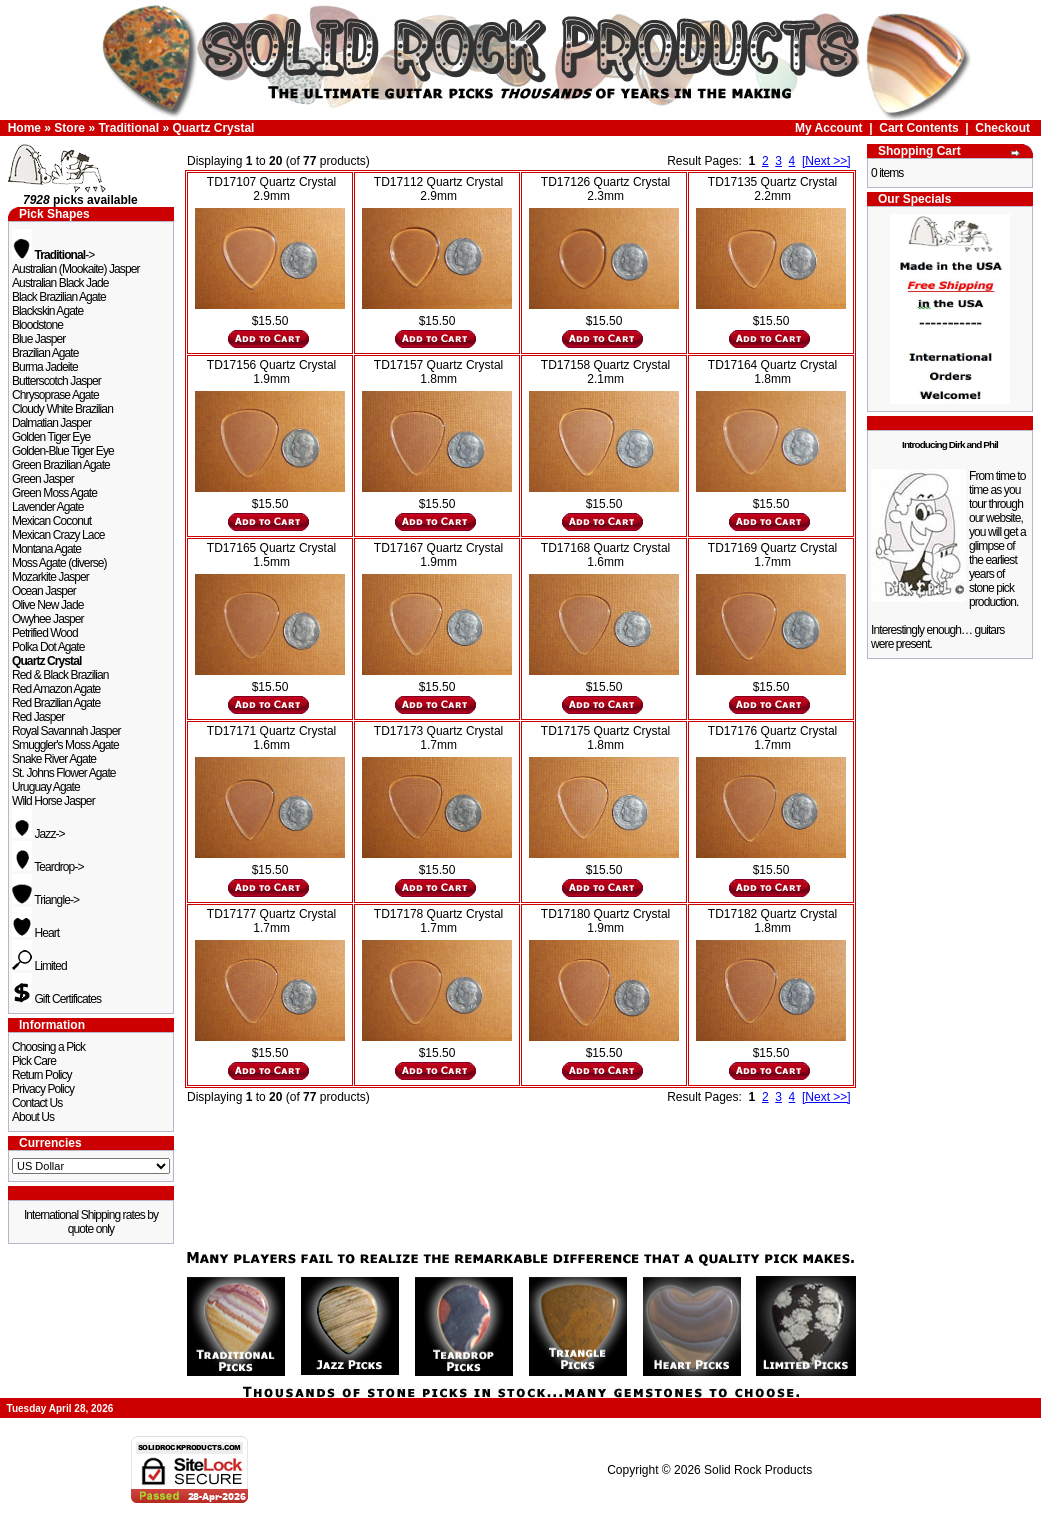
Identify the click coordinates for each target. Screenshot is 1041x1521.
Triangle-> (45, 900)
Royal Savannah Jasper (66, 731)
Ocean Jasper (44, 591)
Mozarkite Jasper (50, 577)
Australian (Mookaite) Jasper (76, 269)
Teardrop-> (48, 867)
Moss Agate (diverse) (59, 563)
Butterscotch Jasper (56, 381)
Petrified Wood (45, 633)
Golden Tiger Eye (51, 437)
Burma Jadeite (45, 367)
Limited (39, 966)
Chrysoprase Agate (55, 395)
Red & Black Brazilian (60, 675)
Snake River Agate (54, 759)
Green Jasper (43, 479)
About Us (33, 1117)
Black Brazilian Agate (59, 297)
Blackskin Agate (47, 311)
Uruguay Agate (46, 787)
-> (53, 255)
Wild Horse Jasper (53, 801)
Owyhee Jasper (48, 619)
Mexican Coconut (51, 521)
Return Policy (42, 1075)
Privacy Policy (43, 1089)
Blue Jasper (38, 339)
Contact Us (37, 1103)
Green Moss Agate (54, 493)
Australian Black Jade (60, 283)
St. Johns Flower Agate (64, 773)
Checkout (1002, 128)
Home (24, 128)
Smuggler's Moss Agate (65, 745)
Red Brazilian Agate (56, 703)
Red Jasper (38, 717)
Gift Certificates (56, 999)
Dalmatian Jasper (51, 423)
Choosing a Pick (48, 1047)
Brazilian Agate (45, 353)
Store (69, 128)
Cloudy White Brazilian (62, 409)
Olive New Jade (47, 605)
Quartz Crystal (213, 128)
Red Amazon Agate (56, 689)
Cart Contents (918, 128)
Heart (35, 933)
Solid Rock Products (758, 1470)
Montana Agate (46, 549)
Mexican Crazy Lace (58, 535)
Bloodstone (37, 325)
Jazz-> (38, 834)
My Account (829, 128)
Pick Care (34, 1061)
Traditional (128, 128)
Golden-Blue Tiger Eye (63, 451)
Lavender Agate (47, 507)
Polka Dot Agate (48, 647)
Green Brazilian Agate (61, 465)
